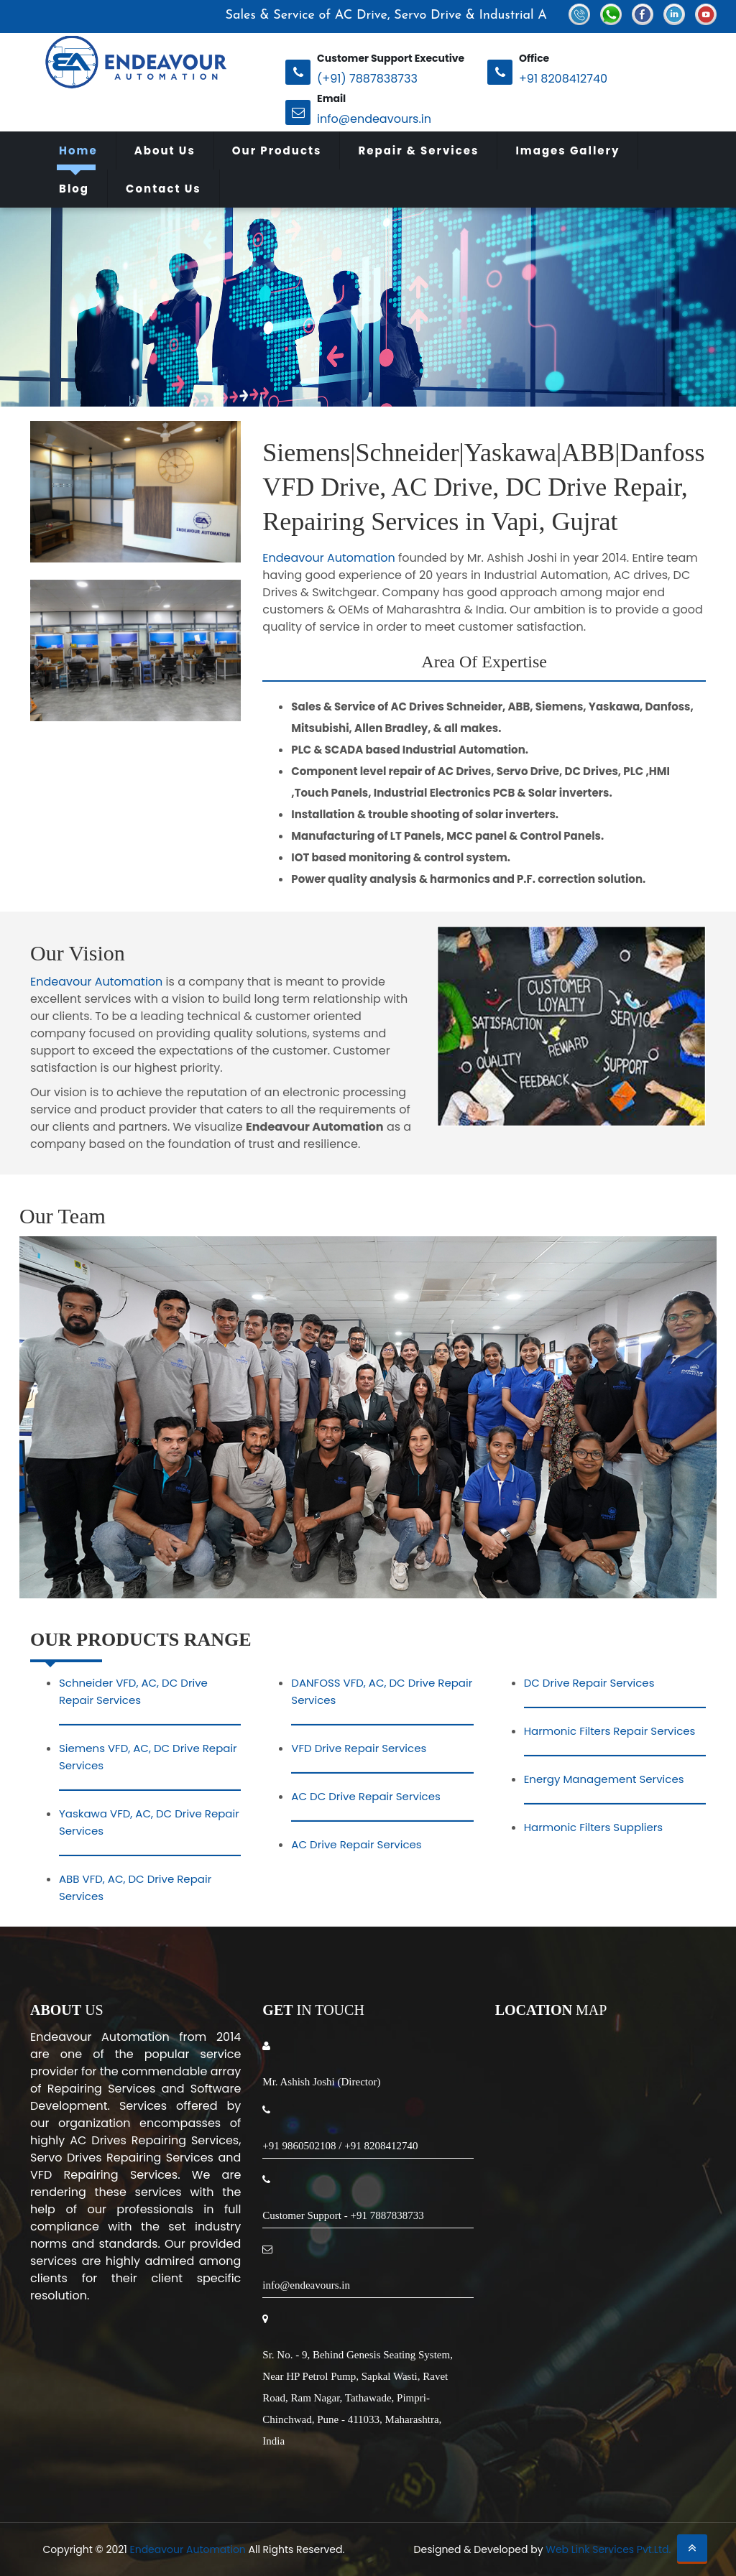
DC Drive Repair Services (589, 1682)
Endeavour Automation (328, 558)
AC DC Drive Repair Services (366, 1796)
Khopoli (572, 2460)
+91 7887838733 (386, 2215)
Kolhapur (254, 2460)
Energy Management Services (604, 1779)
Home (78, 150)
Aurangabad (84, 2460)
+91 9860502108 (299, 2145)
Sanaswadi (368, 2477)
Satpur (663, 2460)
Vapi (303, 2460)
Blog (74, 188)
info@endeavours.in (374, 119)
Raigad (198, 2460)
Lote (529, 2460)
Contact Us (163, 188)
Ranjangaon (360, 2460)
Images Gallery (567, 150)
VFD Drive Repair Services (358, 1748)
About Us (165, 150)
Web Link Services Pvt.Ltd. (608, 2549)
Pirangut (483, 2460)
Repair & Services (418, 150)
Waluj (618, 2460)
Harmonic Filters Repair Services (610, 1730)
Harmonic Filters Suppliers (593, 1827)
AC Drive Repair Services (356, 1844)
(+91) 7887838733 (367, 78)
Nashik (150, 2460)
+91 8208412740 (563, 78)
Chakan (427, 2460)
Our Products (277, 150)
